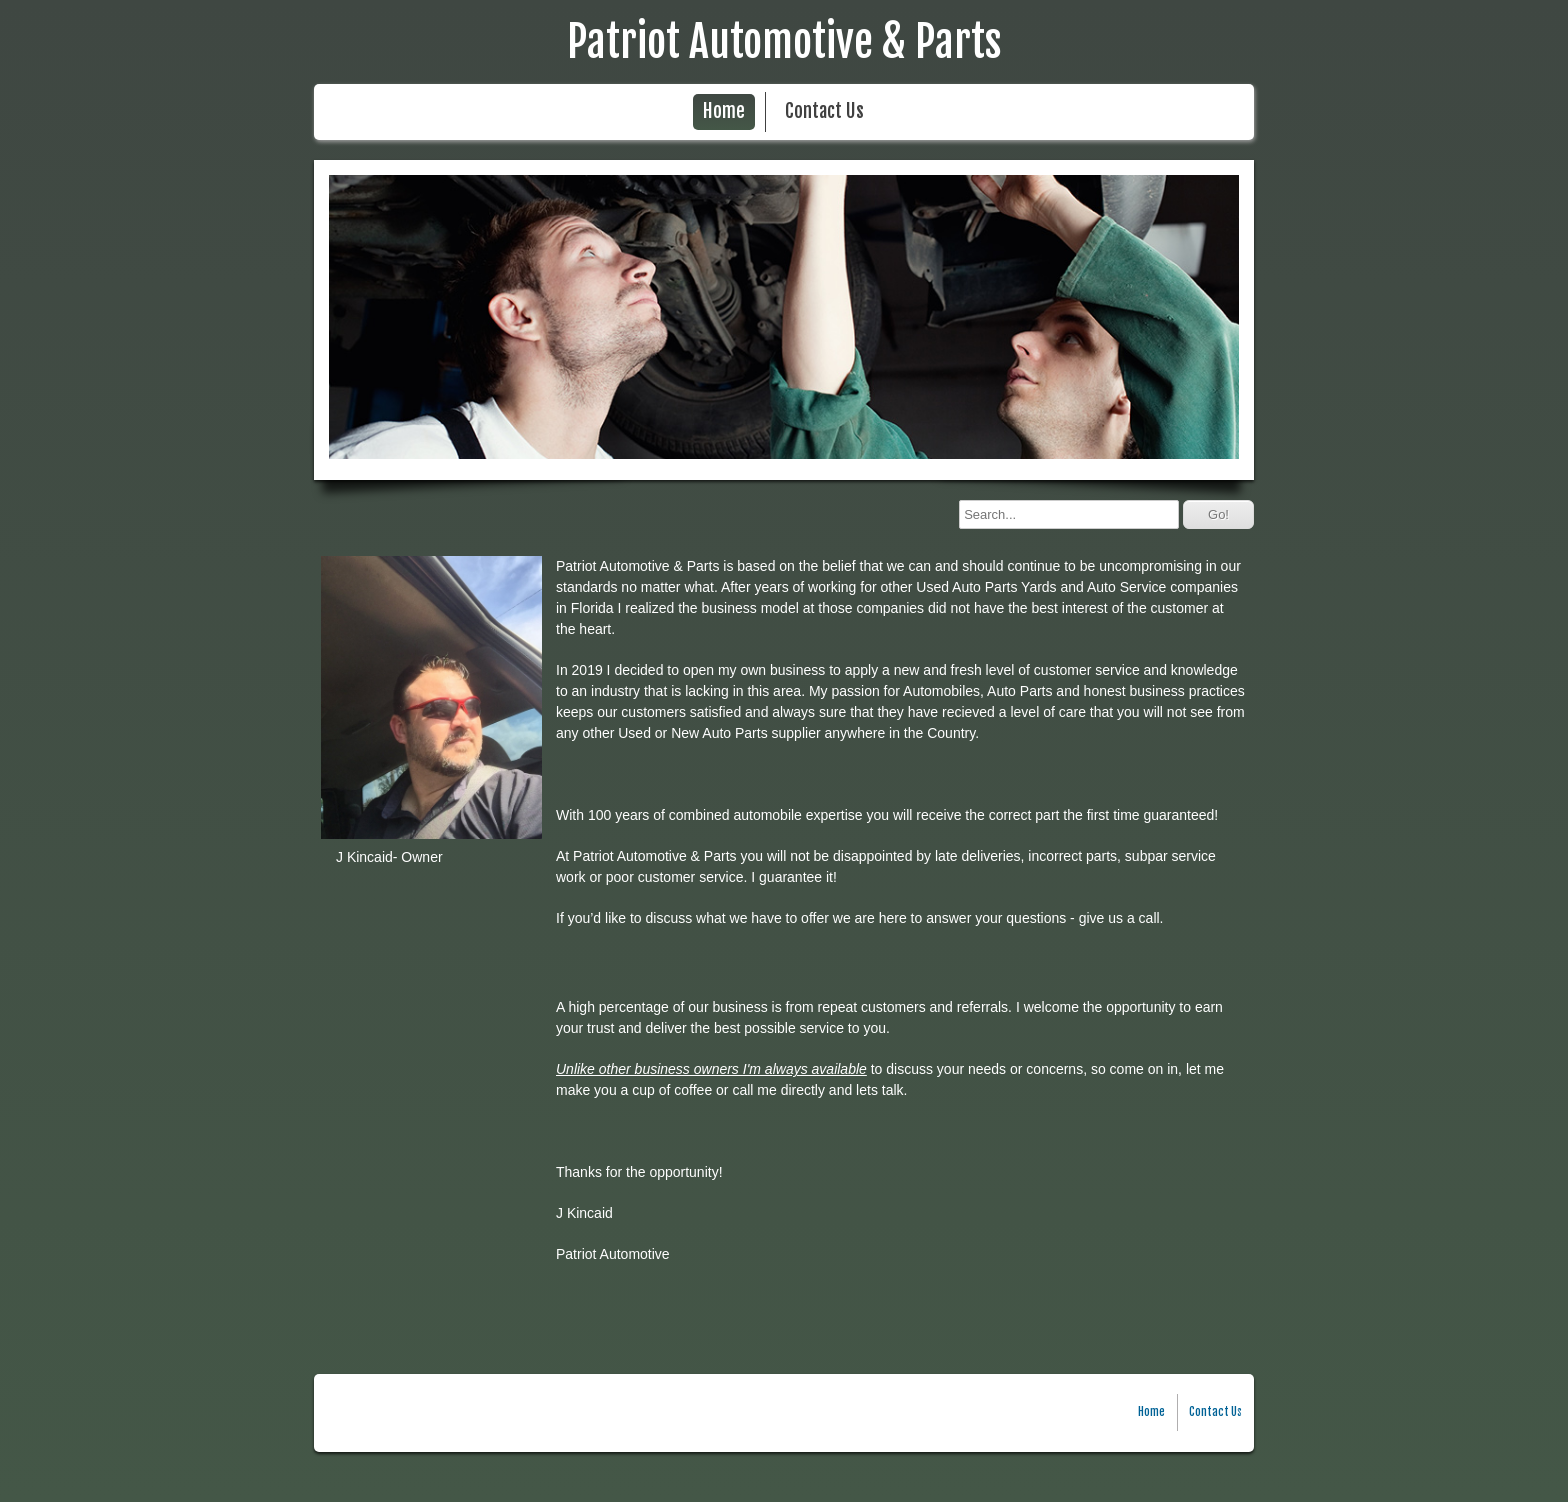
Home (724, 111)
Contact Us (824, 111)
